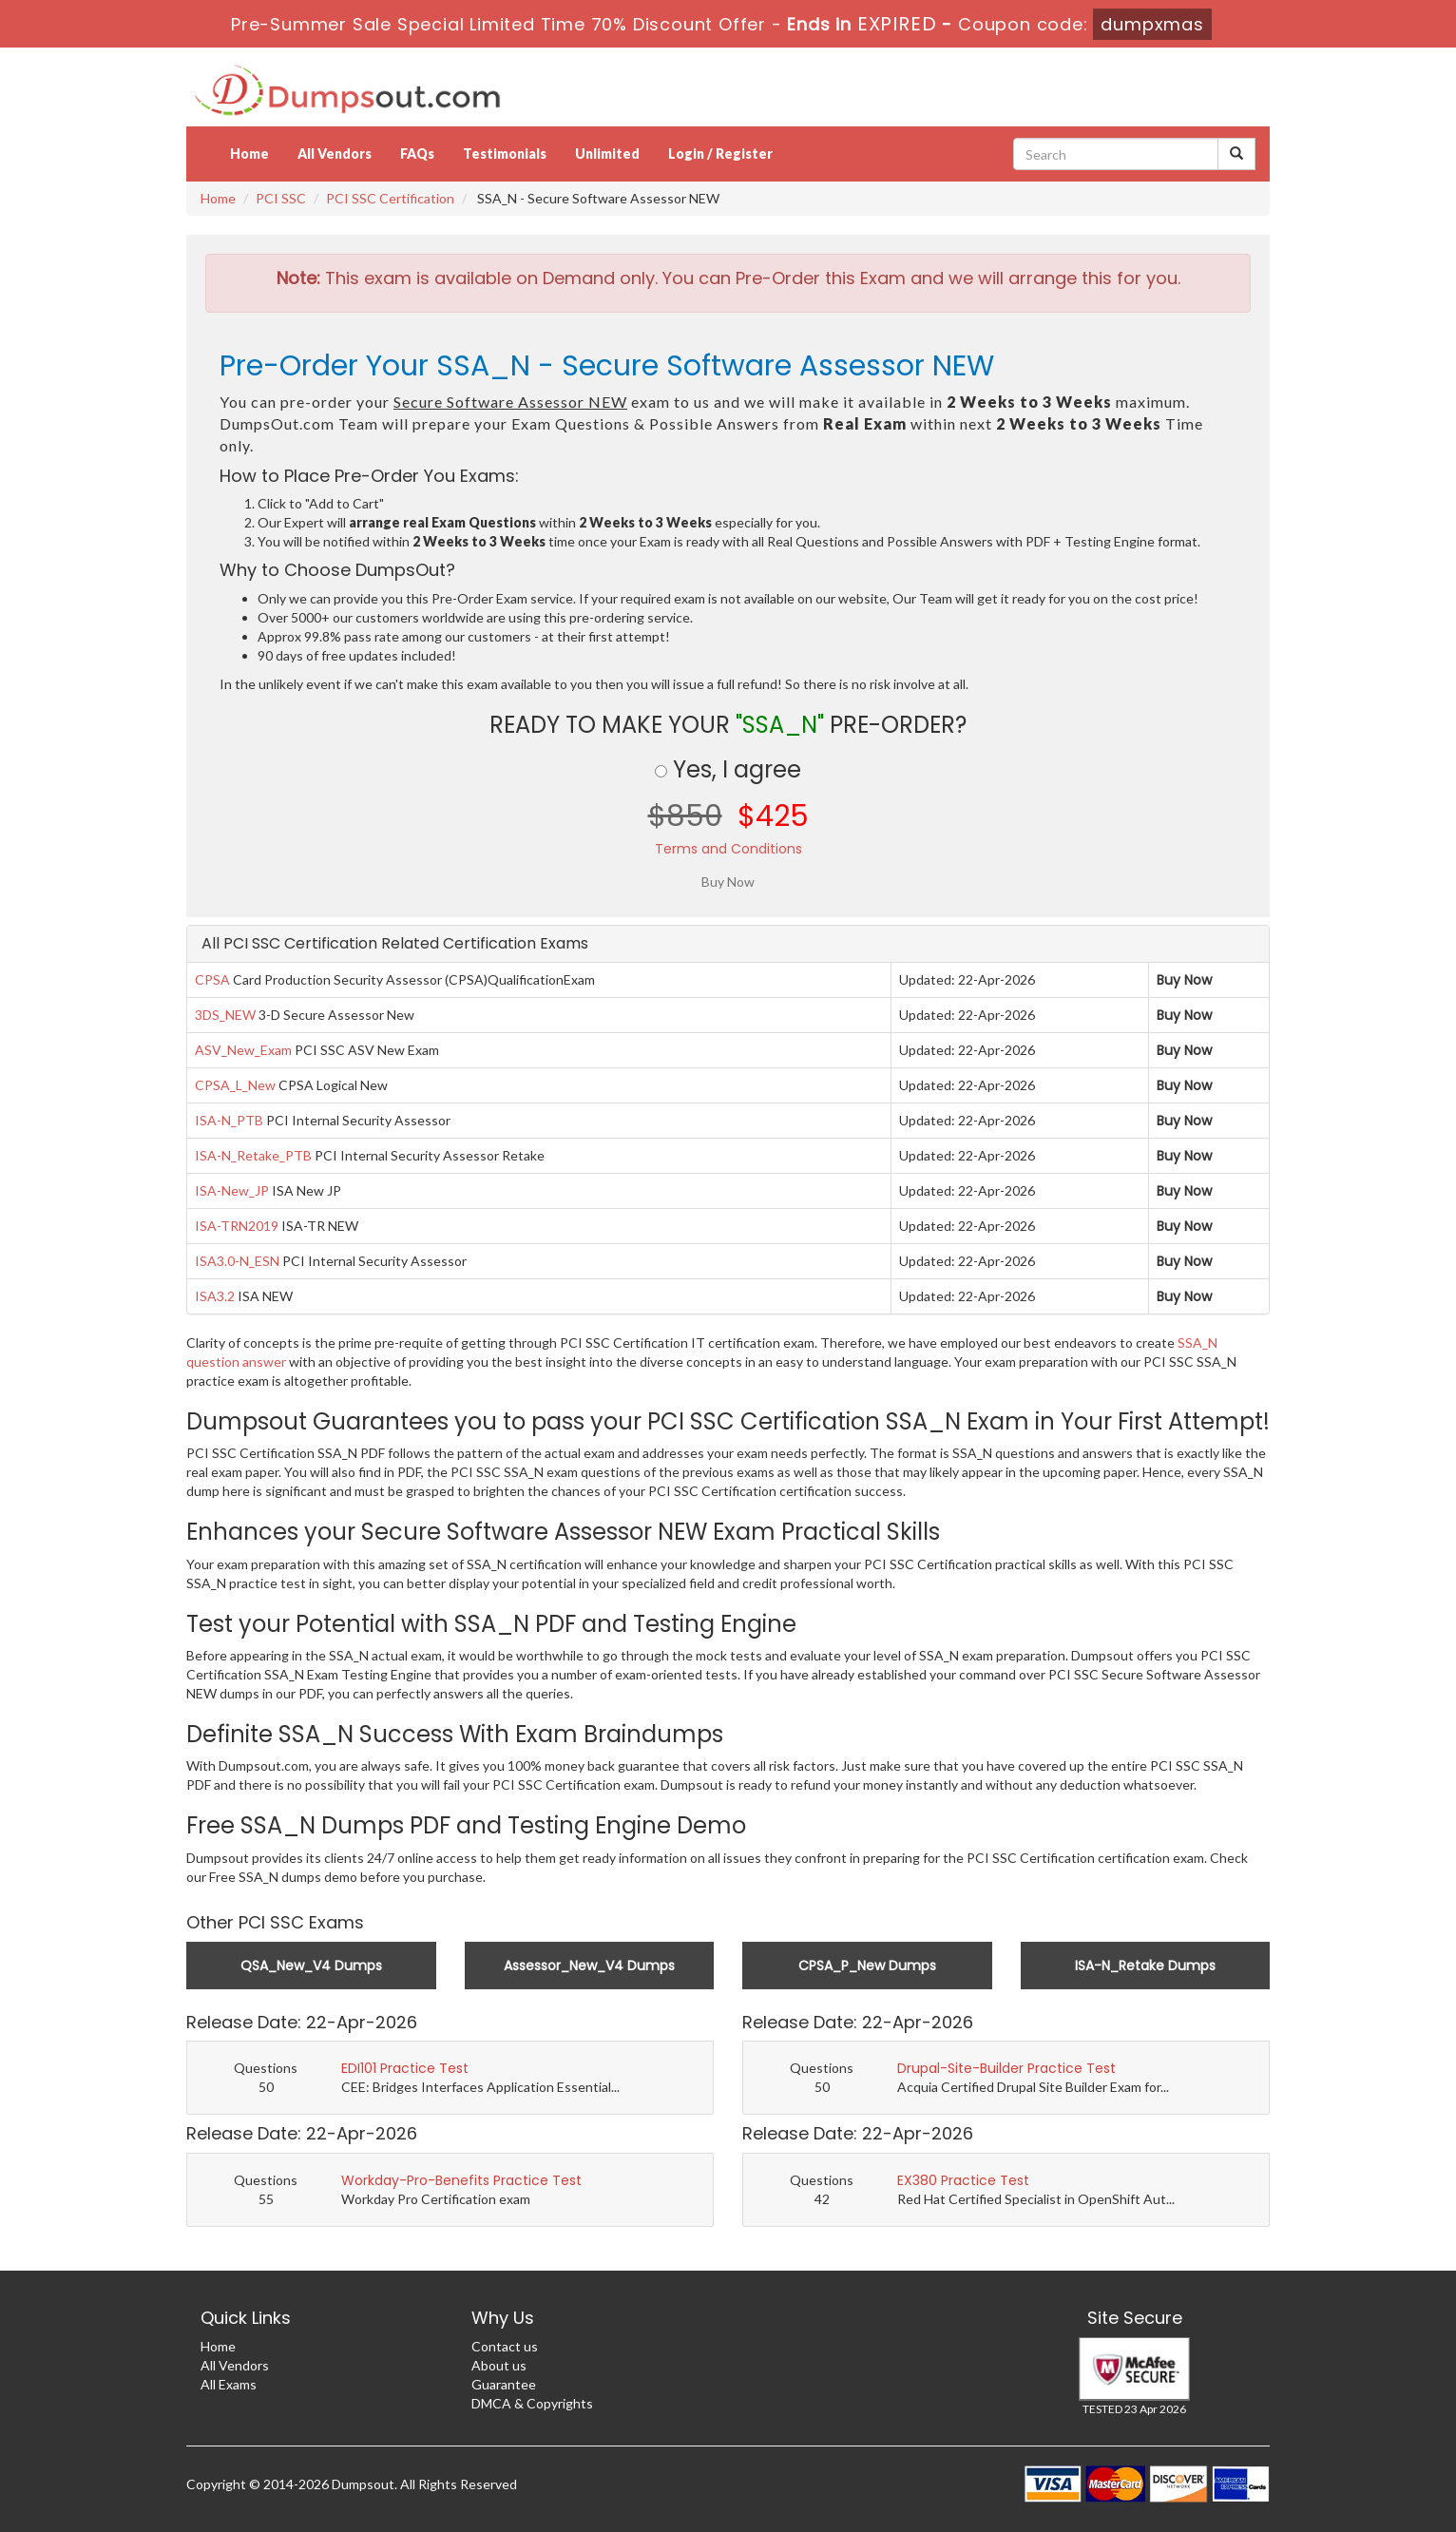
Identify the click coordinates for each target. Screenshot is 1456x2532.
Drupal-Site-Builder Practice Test (1006, 2068)
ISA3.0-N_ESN (237, 1261)
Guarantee (503, 2384)
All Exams (229, 2384)
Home (249, 153)
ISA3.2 (215, 1296)
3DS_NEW (225, 1015)
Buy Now (1184, 979)
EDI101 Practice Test (405, 2068)
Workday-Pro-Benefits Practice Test (461, 2180)
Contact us (504, 2346)
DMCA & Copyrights (532, 2403)
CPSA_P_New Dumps (867, 1965)
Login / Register (720, 153)
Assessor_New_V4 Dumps (589, 1965)
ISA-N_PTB (229, 1120)
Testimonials (504, 153)
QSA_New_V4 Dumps (311, 1965)
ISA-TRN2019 (236, 1226)
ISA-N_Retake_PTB (253, 1155)
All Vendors (334, 153)
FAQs (417, 153)
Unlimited (607, 153)
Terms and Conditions (728, 848)
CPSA (212, 979)
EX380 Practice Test (963, 2180)
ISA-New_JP (232, 1190)
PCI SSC (281, 198)
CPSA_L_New (235, 1085)
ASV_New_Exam (243, 1050)
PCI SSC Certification (390, 198)
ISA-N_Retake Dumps (1145, 1965)
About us (499, 2365)
